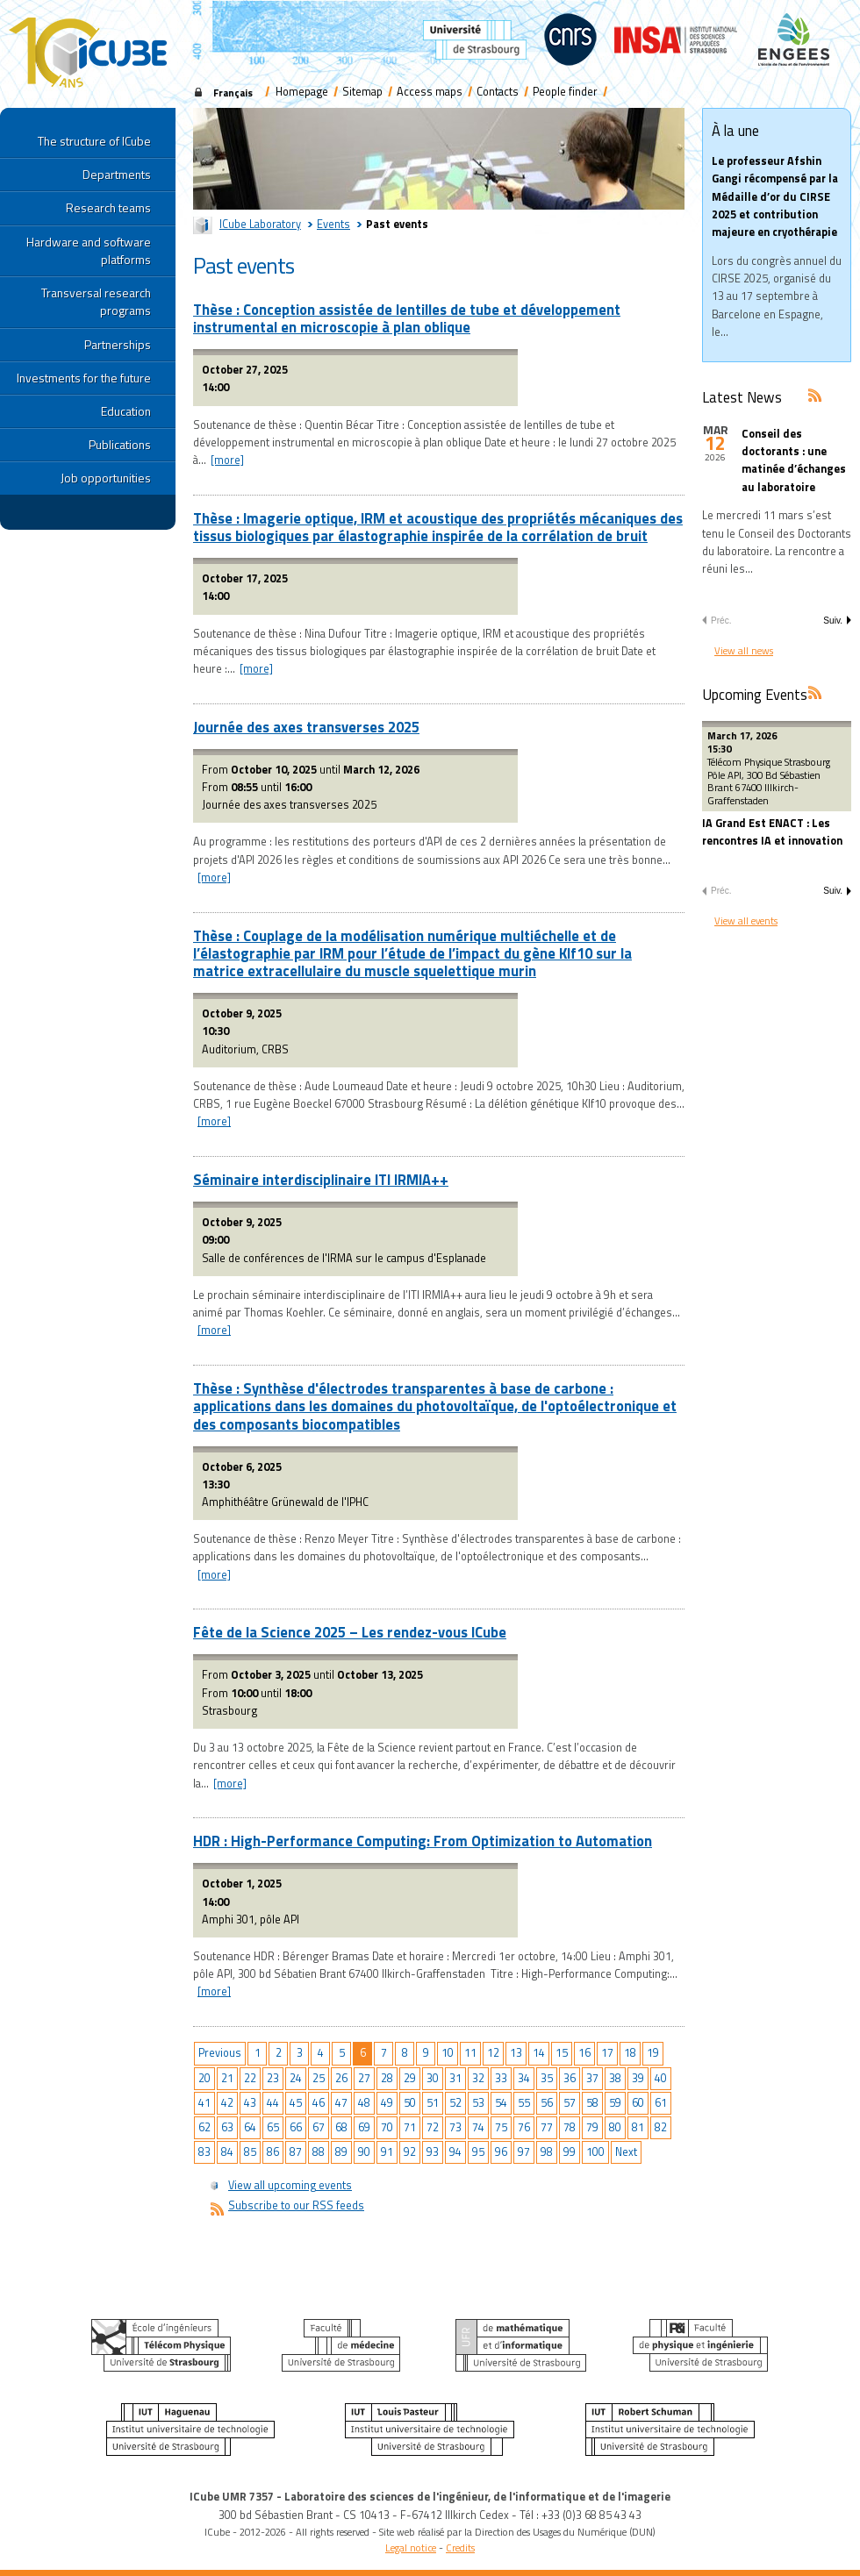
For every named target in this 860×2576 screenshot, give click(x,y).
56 (547, 2102)
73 (455, 2127)
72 (432, 2127)
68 (341, 2127)
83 (204, 2152)
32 (478, 2078)
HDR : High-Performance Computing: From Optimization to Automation (422, 1841)
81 (638, 2127)
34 (524, 2078)
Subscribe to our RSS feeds (296, 2205)
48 (364, 2102)
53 (478, 2102)
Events (333, 224)
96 (501, 2152)
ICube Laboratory (260, 224)
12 (493, 2052)
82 (661, 2127)
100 (595, 2152)
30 (432, 2078)
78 (569, 2127)
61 (661, 2102)
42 (227, 2102)
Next (626, 2152)
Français (233, 92)
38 (615, 2078)
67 (318, 2127)
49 (387, 2102)
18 (630, 2052)
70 (387, 2127)
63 (227, 2127)
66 (296, 2127)
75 (501, 2127)
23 (273, 2078)
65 (273, 2127)
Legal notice (410, 2547)
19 (653, 2052)
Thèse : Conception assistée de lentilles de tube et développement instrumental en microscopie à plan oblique (406, 318)
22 (250, 2078)
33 (501, 2078)
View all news (743, 650)
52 (455, 2102)
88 (318, 2152)
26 (341, 2078)
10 (447, 2052)
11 (470, 2052)
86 (273, 2152)
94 (455, 2152)
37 (592, 2078)
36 (569, 2078)
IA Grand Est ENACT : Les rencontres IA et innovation (772, 832)
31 (455, 2078)
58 (592, 2102)
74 (478, 2127)
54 (501, 2102)
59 (615, 2102)
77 (547, 2127)
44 (273, 2102)
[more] (227, 460)
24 (296, 2078)
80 (615, 2127)
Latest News (742, 397)
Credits (460, 2547)
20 (204, 2078)
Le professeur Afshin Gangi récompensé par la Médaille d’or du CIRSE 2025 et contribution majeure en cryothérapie (775, 196)
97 (524, 2152)
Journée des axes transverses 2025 (306, 727)
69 (364, 2127)
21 (227, 2078)
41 (204, 2102)
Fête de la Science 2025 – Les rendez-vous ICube (349, 1632)
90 (364, 2152)
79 (592, 2127)
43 (250, 2102)
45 (296, 2102)
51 (432, 2102)
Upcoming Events (754, 694)
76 (524, 2127)
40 (661, 2078)
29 (410, 2078)
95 (478, 2152)
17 (607, 2052)
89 (341, 2152)
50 (410, 2102)
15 (561, 2052)
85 (250, 2152)
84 (227, 2152)
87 (296, 2152)
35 (547, 2078)
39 (638, 2078)
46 (318, 2102)
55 (524, 2102)
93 (432, 2152)
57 (569, 2102)
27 (364, 2078)
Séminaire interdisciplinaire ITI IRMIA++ (320, 1179)
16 (584, 2052)
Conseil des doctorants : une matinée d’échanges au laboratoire (794, 460)
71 (410, 2127)
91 (387, 2152)
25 (318, 2078)
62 (204, 2127)
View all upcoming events (290, 2185)
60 (638, 2102)
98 (547, 2152)
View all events (746, 920)
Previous (219, 2052)
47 (341, 2102)
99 (569, 2152)
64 (250, 2127)
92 (410, 2152)
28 (387, 2078)
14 (539, 2052)
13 (516, 2052)
